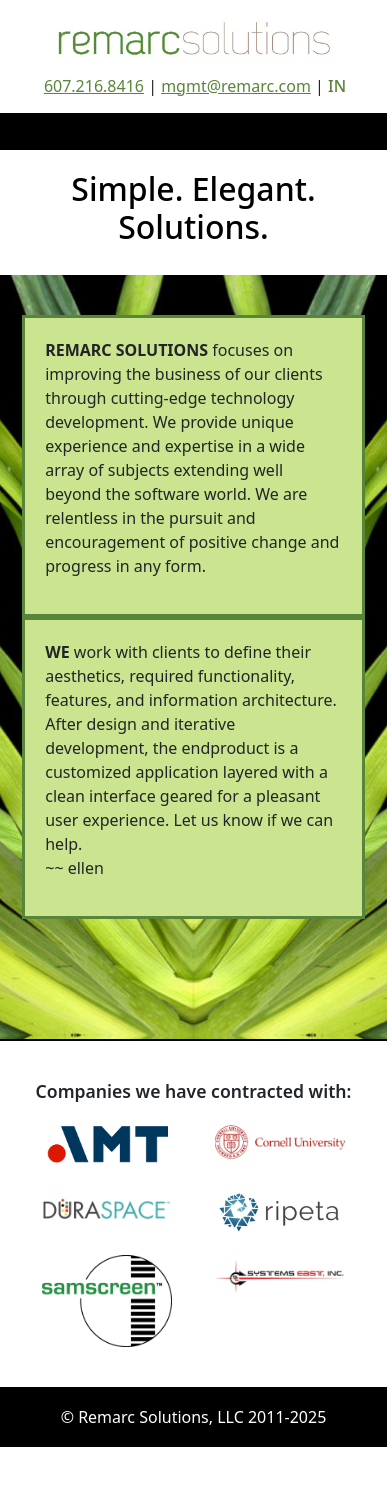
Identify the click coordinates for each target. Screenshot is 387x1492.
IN (337, 86)
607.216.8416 (94, 86)
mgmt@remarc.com (236, 86)
